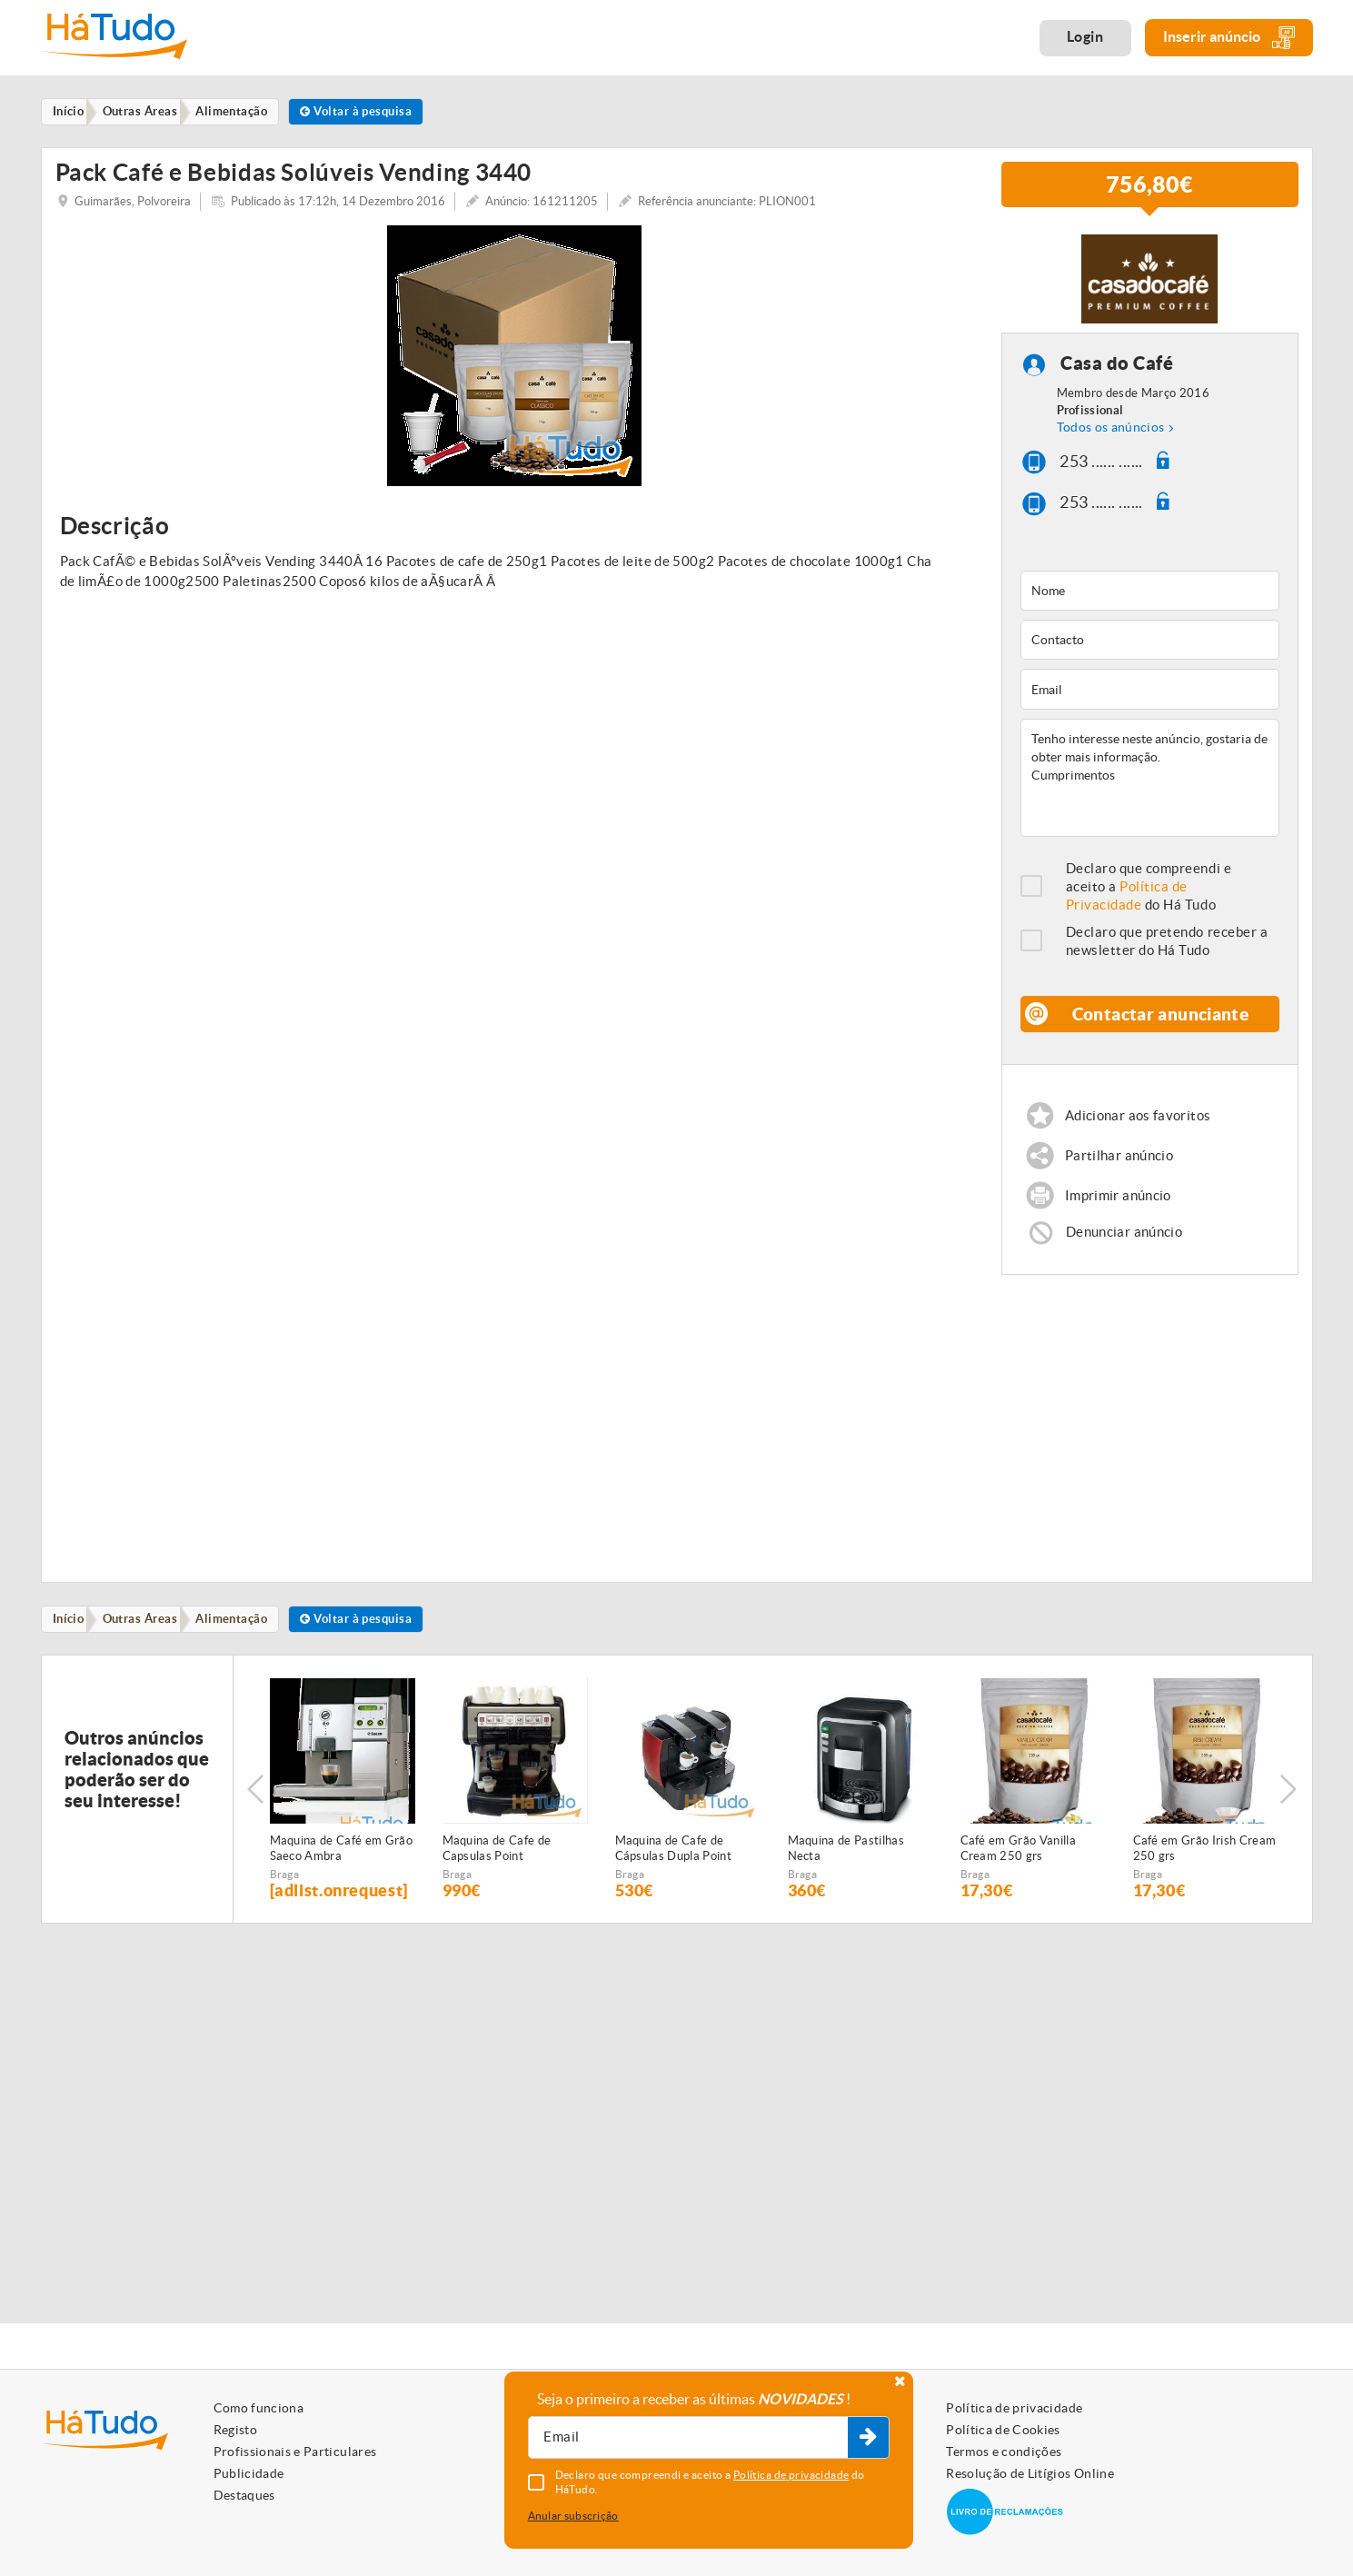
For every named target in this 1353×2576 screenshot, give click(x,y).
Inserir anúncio (1229, 37)
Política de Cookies (1003, 2429)
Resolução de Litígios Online (1030, 2473)
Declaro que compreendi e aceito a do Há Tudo (1149, 897)
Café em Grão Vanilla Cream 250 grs (1018, 1865)
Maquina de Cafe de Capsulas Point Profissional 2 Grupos (501, 1866)
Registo (235, 2429)
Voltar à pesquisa (375, 112)
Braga (285, 1891)
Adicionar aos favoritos (1139, 1126)
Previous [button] (255, 1806)
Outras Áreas (147, 1635)
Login (1085, 36)
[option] (514, 366)
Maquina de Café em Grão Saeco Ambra (341, 1865)
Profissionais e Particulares (295, 2451)
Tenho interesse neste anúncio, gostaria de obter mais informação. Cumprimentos (1149, 789)
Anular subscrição (573, 2515)
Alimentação (244, 1635)
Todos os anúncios (1111, 438)
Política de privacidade (1014, 2408)
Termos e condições (1003, 2451)
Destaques (244, 2495)
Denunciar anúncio (1125, 1247)
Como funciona (259, 2408)
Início (71, 1635)
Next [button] (1290, 1806)
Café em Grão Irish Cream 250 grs (1205, 1865)
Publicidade (249, 2473)
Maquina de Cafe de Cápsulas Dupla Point (673, 1865)
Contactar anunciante (1161, 1024)
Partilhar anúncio (1120, 1167)
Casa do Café (1117, 373)
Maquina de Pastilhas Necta (846, 1865)
